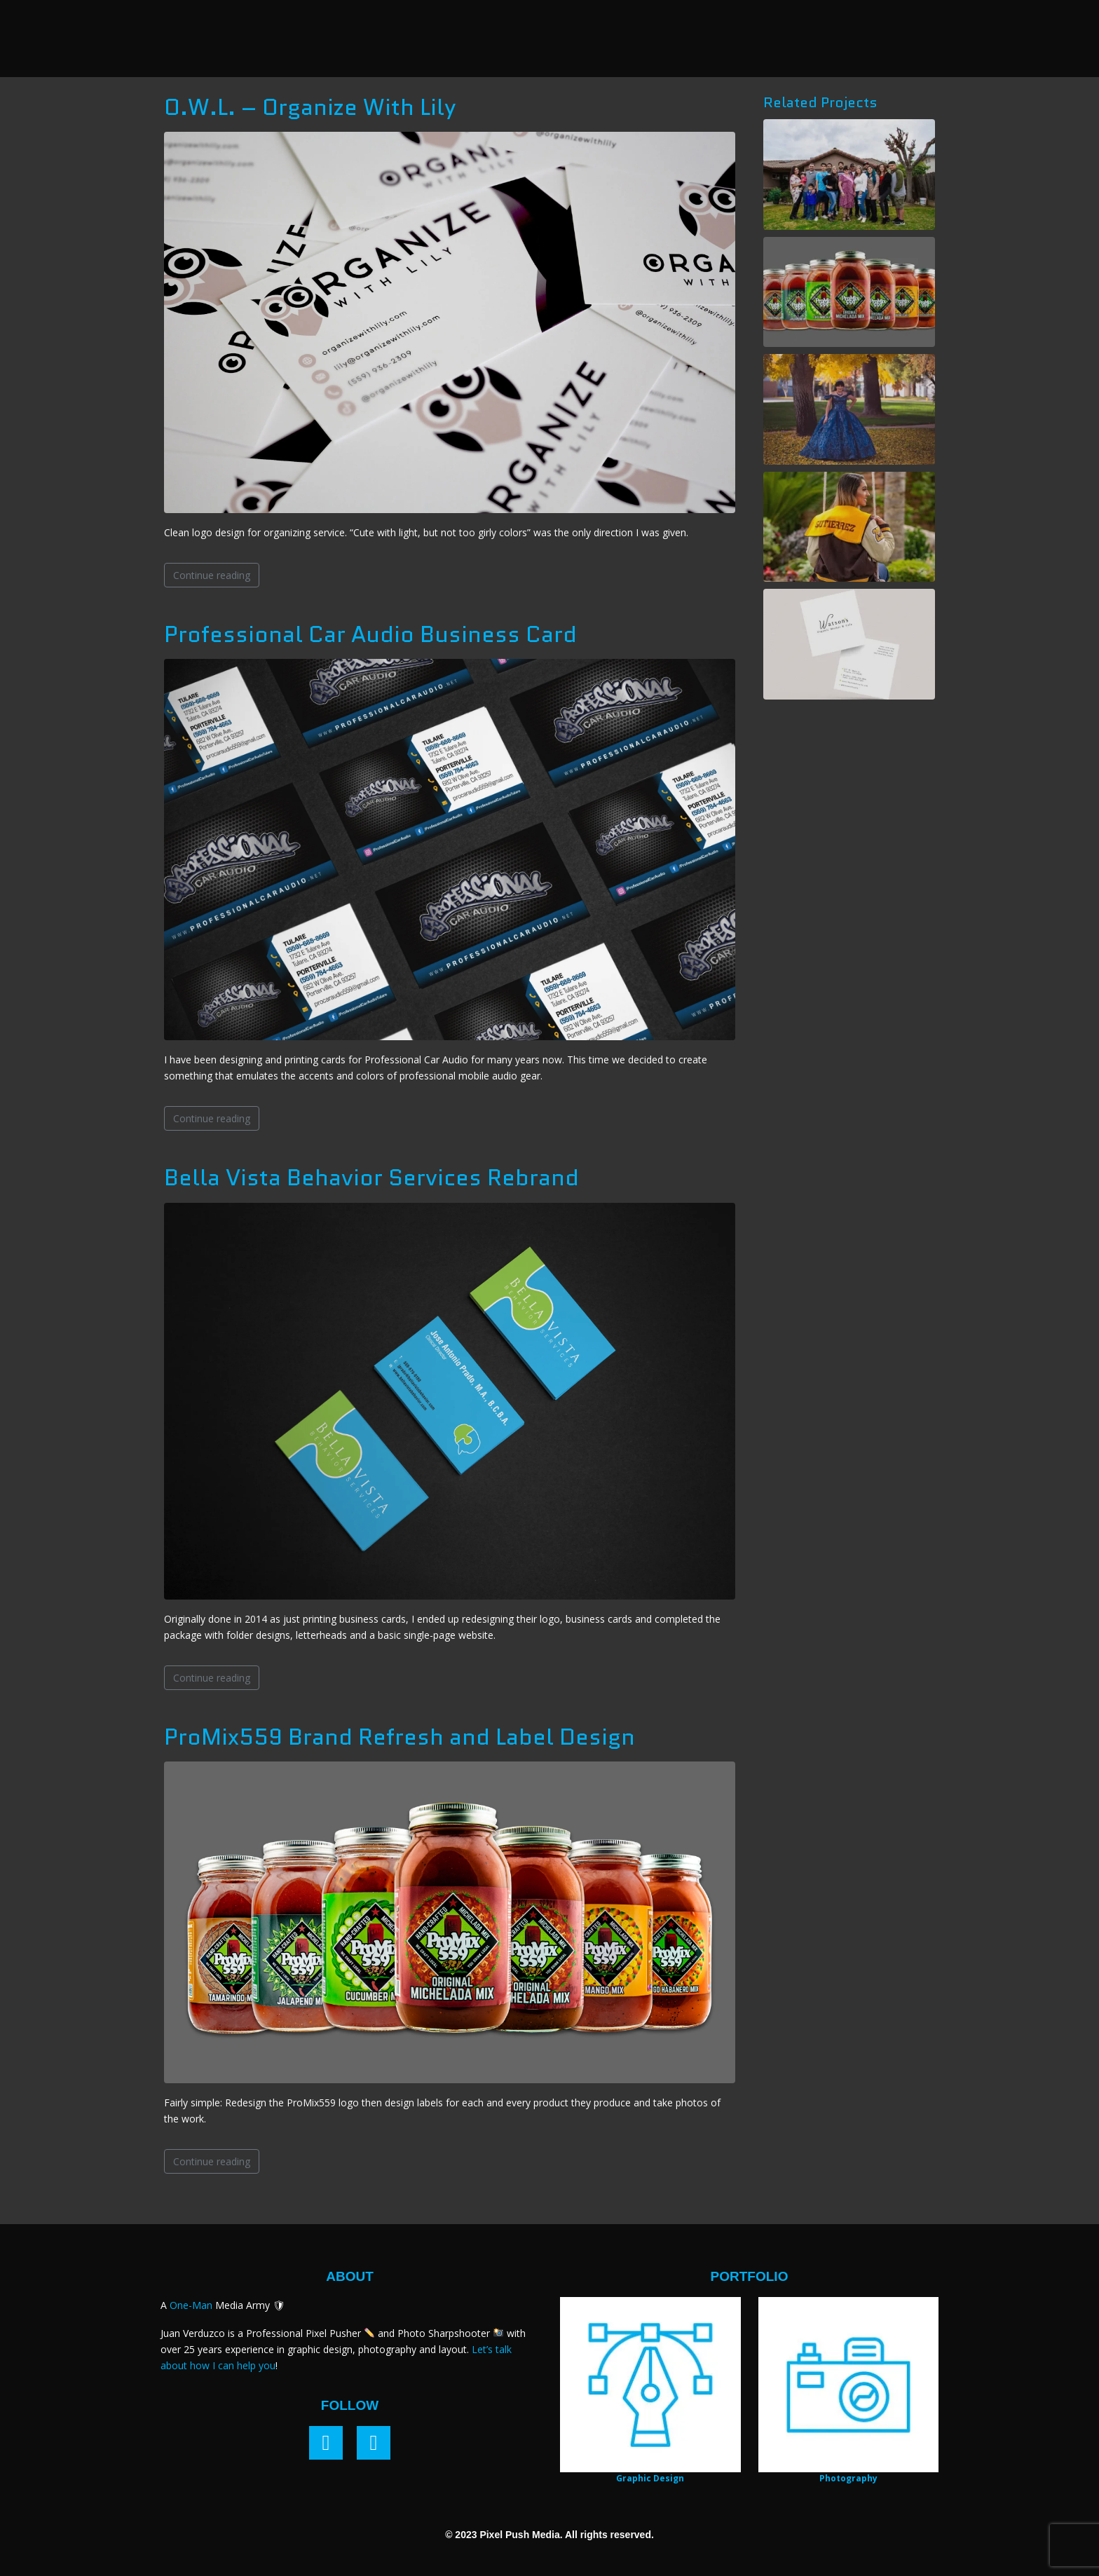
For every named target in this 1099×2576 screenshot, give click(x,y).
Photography (848, 2478)
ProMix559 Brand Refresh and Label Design (399, 1737)
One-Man (191, 2305)
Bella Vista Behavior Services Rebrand (371, 1177)
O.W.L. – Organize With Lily (310, 107)
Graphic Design (650, 2478)
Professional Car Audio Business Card (370, 634)
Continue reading (211, 575)
